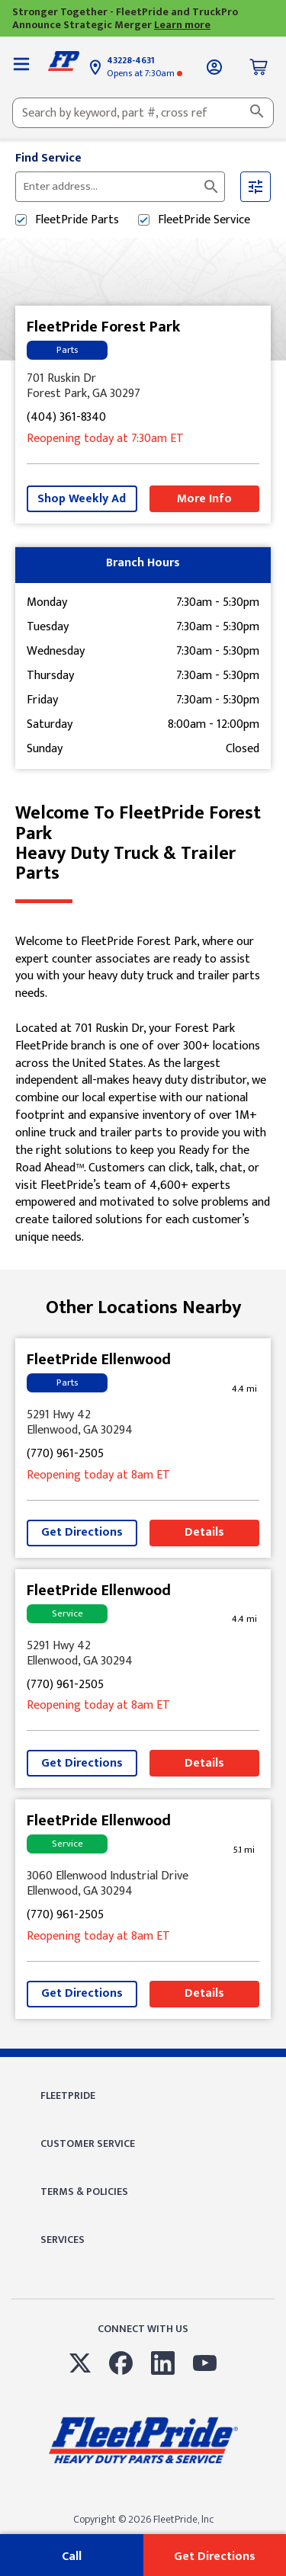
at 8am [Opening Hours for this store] (98, 1476)
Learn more (182, 25)
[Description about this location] (143, 1090)
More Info (204, 499)
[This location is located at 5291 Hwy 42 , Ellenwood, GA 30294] (143, 1423)
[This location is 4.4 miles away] (244, 1389)
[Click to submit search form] (211, 187)
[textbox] (143, 113)
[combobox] (143, 113)
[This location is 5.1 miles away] (244, 1850)
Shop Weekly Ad (81, 499)
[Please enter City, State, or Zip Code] (111, 186)
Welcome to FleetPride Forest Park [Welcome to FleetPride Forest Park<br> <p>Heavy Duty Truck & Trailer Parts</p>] (143, 843)
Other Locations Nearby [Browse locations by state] (143, 1308)
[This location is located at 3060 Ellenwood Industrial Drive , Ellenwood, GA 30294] (143, 1884)
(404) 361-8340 (66, 418)
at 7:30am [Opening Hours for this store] (144, 73)
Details (204, 1532)
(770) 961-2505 (65, 1454)
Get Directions (82, 1532)
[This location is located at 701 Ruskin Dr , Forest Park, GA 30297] (143, 386)
